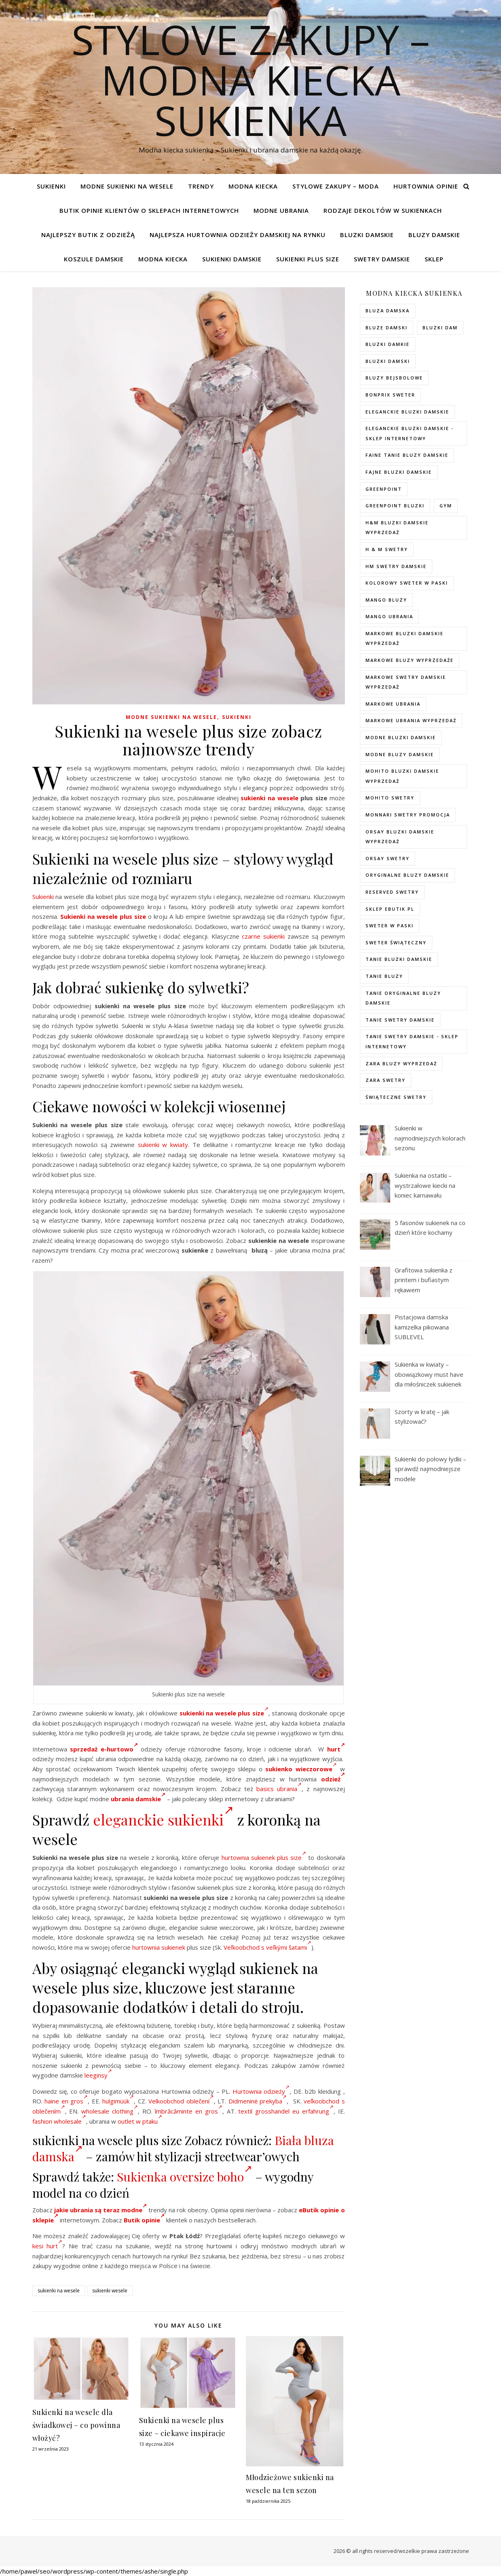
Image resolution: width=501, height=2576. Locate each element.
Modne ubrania (281, 210)
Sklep (434, 259)
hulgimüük (118, 2101)
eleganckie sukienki (163, 1819)
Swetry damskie (382, 259)
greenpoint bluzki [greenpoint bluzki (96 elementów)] (395, 505)
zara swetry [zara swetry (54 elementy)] (386, 1080)
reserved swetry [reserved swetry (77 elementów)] (392, 892)
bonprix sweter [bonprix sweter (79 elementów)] (390, 395)
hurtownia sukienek (158, 1947)
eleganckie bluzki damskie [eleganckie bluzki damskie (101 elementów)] (407, 412)
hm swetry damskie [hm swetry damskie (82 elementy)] (396, 566)
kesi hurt (47, 2246)
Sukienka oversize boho (184, 2177)
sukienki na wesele (269, 798)
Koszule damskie (94, 259)
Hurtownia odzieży (261, 2091)
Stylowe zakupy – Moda (335, 186)
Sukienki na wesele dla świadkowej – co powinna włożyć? (76, 2425)
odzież (333, 1779)
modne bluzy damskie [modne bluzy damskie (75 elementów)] (400, 754)
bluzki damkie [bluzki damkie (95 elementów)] (388, 344)
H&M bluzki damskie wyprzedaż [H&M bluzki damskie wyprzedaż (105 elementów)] (397, 527)
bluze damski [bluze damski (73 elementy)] (387, 327)
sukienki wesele (109, 2290)
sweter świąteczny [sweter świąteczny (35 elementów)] (396, 942)
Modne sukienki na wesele (126, 186)
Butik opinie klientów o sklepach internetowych (149, 210)
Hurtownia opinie (425, 186)
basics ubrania (279, 1789)
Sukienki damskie (232, 259)
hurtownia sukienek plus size (264, 1857)
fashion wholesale (59, 2121)
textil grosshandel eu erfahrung (285, 2111)
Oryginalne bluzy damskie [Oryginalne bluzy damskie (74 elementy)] (407, 875)
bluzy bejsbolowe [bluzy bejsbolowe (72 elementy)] (394, 378)
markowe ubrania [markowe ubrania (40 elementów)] (393, 704)
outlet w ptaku (140, 2121)
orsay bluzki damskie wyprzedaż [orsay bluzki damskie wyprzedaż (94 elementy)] (400, 837)
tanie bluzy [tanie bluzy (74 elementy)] (384, 976)
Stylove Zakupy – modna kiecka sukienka (251, 79)
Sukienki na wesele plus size (103, 916)
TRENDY (201, 186)
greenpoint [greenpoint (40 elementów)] (384, 489)
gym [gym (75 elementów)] (446, 505)
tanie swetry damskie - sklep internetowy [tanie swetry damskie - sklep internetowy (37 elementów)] (412, 1041)
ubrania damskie (138, 1799)
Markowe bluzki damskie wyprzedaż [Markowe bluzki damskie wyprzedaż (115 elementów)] (405, 638)
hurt (336, 1749)
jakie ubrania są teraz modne (100, 2210)
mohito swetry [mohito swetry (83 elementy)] (390, 798)
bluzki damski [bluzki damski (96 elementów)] (388, 361)
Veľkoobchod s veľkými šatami (267, 1947)
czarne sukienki (263, 936)
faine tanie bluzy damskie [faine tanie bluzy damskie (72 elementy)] (407, 455)
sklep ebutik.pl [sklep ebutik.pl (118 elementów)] (390, 909)
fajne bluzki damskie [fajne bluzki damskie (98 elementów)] (399, 472)
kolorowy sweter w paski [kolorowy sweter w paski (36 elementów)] (407, 583)
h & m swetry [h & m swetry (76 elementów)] (387, 549)
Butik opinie (144, 2220)
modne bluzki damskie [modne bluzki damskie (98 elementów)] (401, 737)
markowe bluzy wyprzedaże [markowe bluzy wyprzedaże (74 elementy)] (410, 660)
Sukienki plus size (307, 259)
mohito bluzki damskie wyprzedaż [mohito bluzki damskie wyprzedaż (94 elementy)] (402, 776)
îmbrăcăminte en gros (188, 2111)
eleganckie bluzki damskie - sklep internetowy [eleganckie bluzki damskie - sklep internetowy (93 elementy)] (410, 433)
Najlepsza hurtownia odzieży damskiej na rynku (238, 235)
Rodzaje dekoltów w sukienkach (382, 210)
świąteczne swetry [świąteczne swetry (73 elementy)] (396, 1097)
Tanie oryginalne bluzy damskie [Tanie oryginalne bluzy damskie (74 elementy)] (403, 998)
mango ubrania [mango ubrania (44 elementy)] (389, 616)
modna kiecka (253, 186)
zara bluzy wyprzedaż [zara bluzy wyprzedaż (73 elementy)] (401, 1063)
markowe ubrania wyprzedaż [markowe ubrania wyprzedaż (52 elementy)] (411, 720)
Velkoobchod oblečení (181, 2101)
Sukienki (51, 186)
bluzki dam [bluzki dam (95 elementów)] (440, 327)
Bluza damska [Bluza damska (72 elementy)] (388, 310)
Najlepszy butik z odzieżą (88, 235)
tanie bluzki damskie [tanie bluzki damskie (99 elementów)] (399, 959)
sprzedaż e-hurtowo (104, 1749)
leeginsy (98, 2075)
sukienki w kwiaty (163, 1145)
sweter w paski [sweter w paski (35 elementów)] (390, 925)
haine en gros (66, 2101)
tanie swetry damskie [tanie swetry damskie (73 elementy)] (400, 1020)
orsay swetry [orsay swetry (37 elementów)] (388, 858)
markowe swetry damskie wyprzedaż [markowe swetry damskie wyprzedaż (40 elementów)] (406, 682)
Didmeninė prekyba (257, 2101)
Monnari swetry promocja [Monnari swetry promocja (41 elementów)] (408, 815)
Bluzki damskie (367, 235)
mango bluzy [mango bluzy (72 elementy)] (386, 600)
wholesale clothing (109, 2111)
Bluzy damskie (434, 235)
